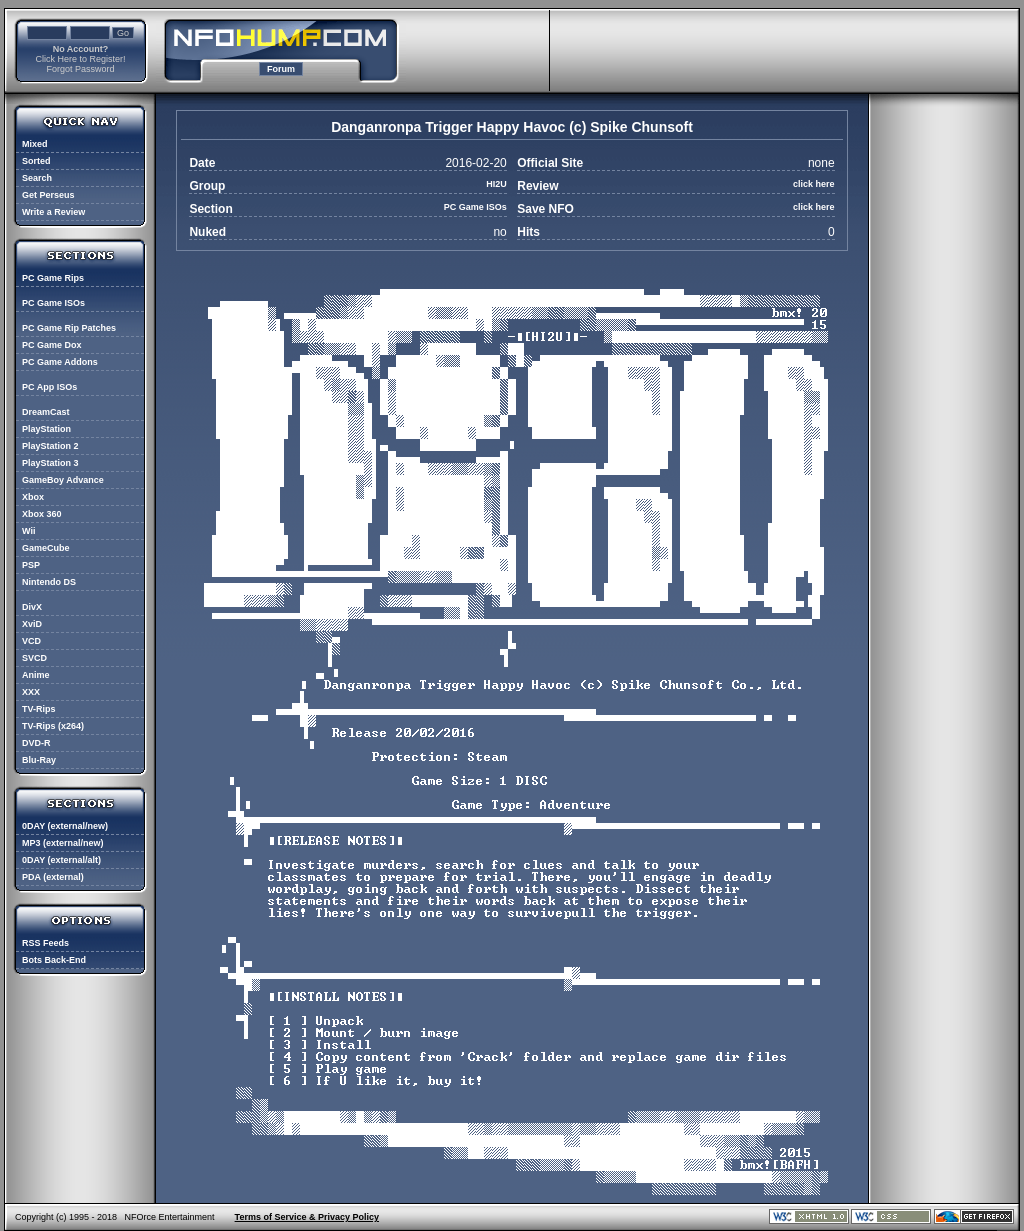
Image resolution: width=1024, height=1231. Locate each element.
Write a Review (53, 212)
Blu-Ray (39, 760)
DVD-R (36, 743)
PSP (31, 565)
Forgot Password (80, 69)
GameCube (46, 548)
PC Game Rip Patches (69, 328)
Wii (28, 531)
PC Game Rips (53, 278)
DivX (32, 607)
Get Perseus (48, 195)
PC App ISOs (49, 387)
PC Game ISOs (53, 303)
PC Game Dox (52, 345)
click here (814, 184)
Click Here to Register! (80, 59)
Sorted (36, 161)
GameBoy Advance (63, 480)
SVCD (34, 658)
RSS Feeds (45, 943)
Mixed (35, 144)
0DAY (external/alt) (61, 860)
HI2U (496, 184)
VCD (31, 641)
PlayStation (46, 429)
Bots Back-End (54, 960)
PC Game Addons (60, 362)
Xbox (33, 497)
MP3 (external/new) (63, 843)
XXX (31, 692)
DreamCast (46, 412)
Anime (36, 675)
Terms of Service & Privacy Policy (307, 1217)
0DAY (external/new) (65, 826)
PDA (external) (53, 877)
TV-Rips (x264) (53, 726)
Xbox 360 (42, 514)
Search (37, 178)
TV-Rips (39, 709)
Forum (281, 69)
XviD (32, 624)
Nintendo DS (49, 582)
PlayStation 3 (50, 463)
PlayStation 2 (50, 446)
